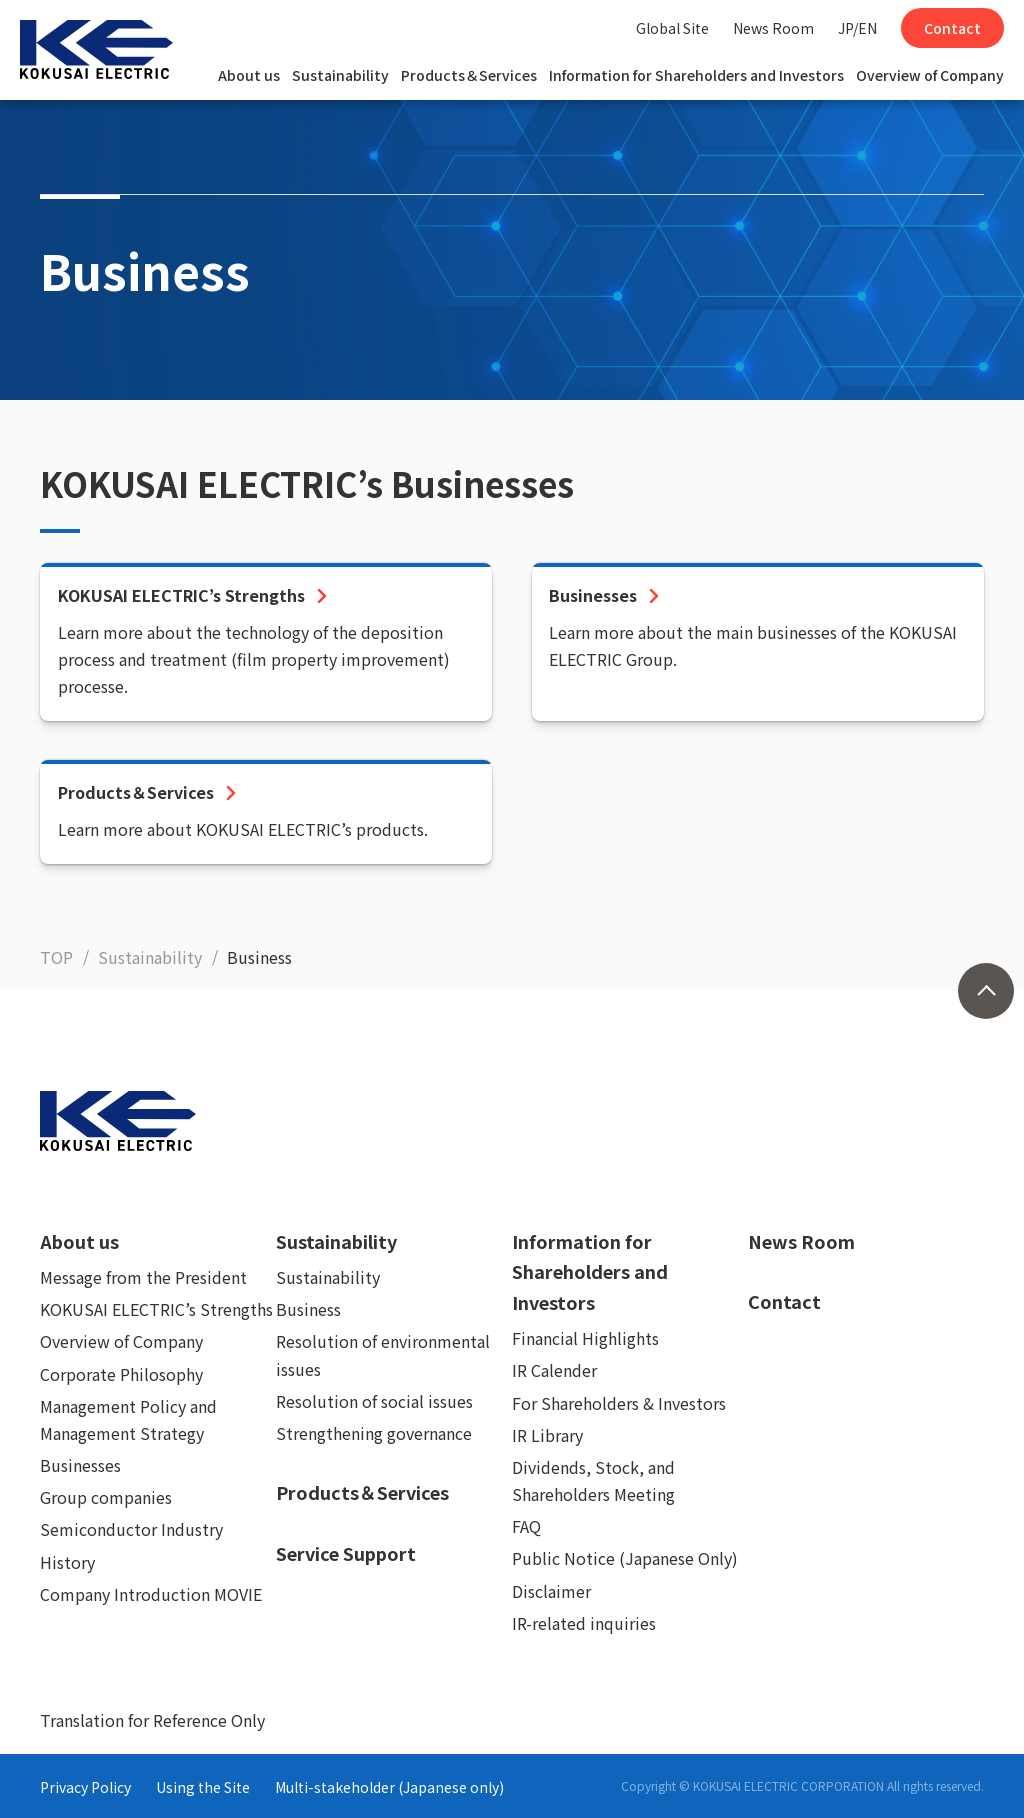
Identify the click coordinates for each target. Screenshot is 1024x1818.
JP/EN (857, 28)
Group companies (106, 1497)
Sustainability (340, 75)
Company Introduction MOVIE (151, 1594)
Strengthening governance (374, 1433)
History (67, 1562)
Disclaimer (551, 1591)
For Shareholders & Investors (619, 1403)
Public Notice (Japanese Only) (625, 1558)
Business (308, 1309)
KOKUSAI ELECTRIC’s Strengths (156, 1309)
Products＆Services (469, 75)
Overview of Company (930, 75)
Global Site (672, 28)
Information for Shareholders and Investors (696, 75)
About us (249, 75)
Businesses (80, 1465)
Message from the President (143, 1277)
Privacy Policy (85, 1787)
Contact (952, 28)
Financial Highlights (585, 1338)
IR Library (547, 1435)
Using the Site (203, 1787)
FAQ (526, 1526)
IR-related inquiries (584, 1623)
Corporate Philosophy (121, 1374)
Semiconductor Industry (131, 1529)
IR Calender (554, 1370)
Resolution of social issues (374, 1401)
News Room (773, 28)
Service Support (346, 1553)
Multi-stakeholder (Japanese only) (389, 1787)
